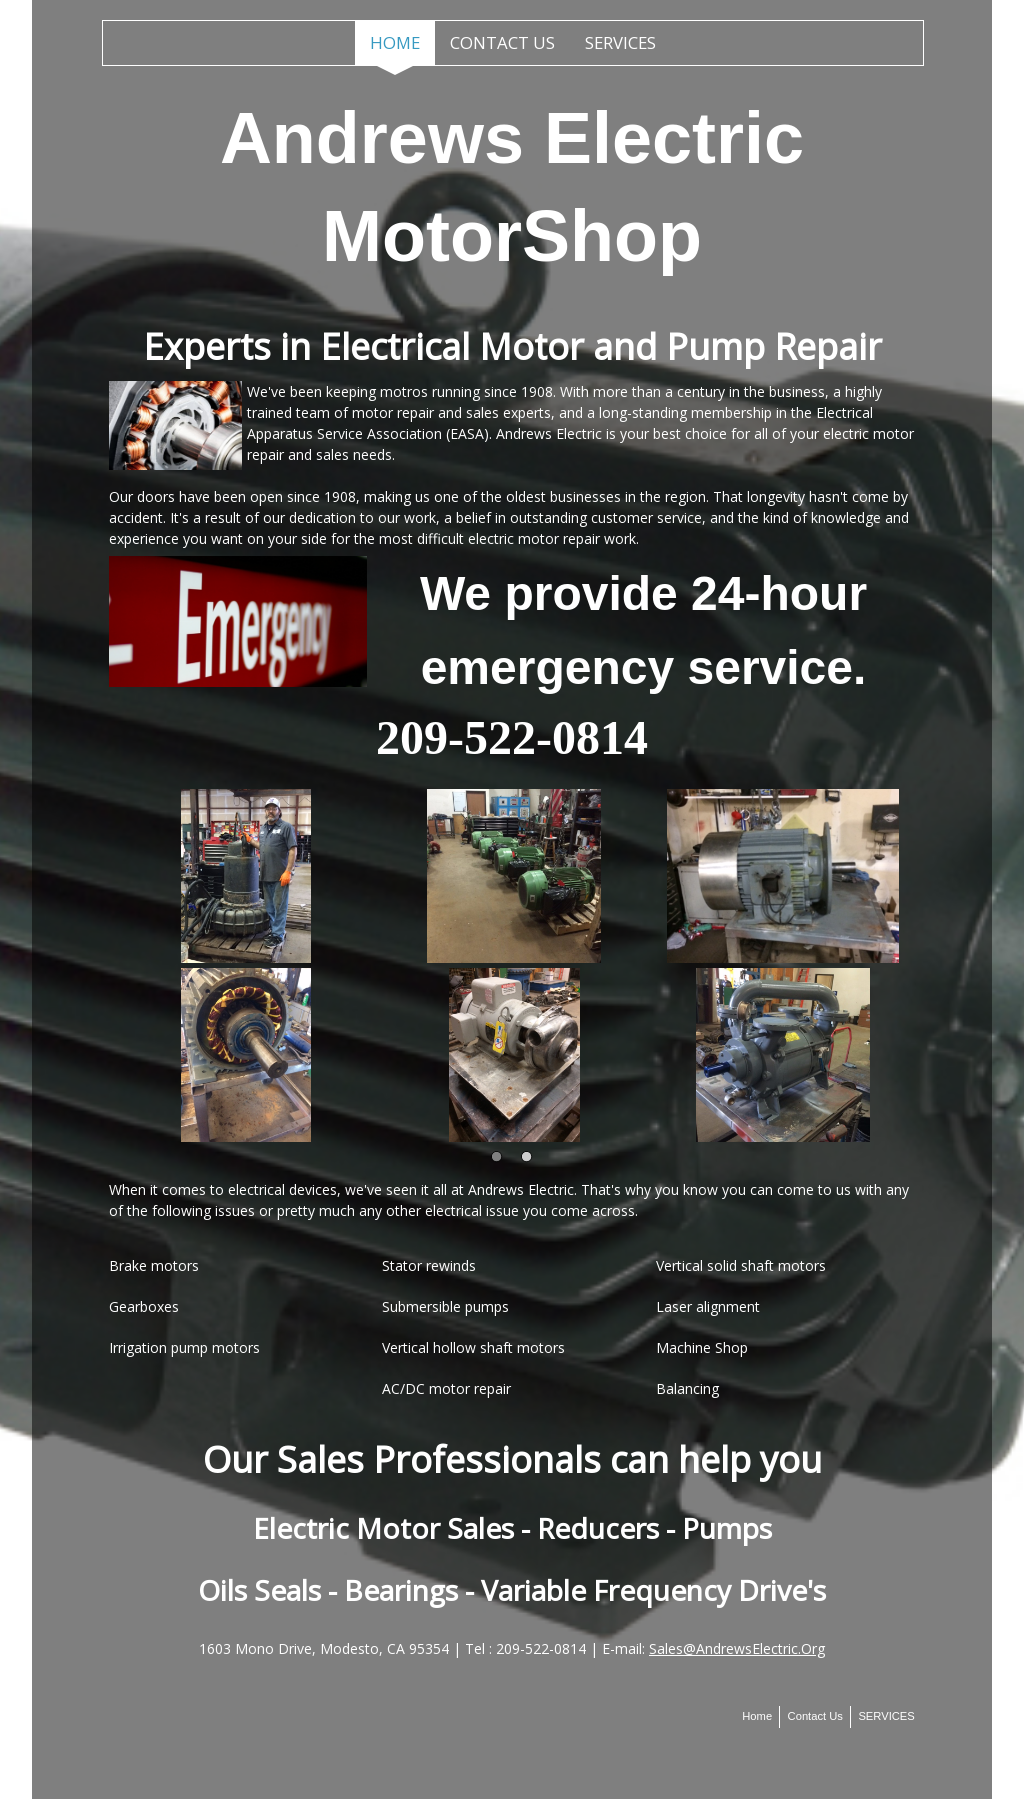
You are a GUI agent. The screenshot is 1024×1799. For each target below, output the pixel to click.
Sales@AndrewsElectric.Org (737, 1648)
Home (395, 42)
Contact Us (502, 42)
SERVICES (620, 42)
